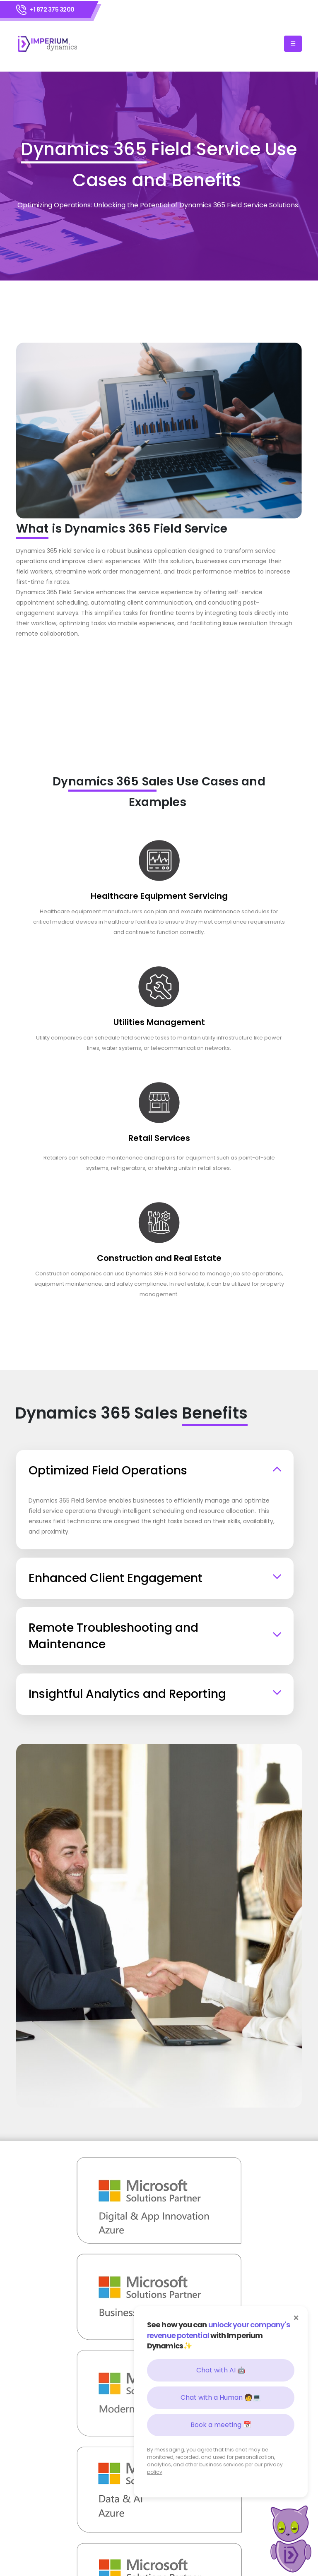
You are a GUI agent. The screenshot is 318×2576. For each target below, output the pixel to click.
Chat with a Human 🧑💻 (221, 2397)
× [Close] (296, 2318)
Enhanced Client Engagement (115, 1578)
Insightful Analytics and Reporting (127, 1694)
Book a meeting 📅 (220, 2425)
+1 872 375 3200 (52, 9)
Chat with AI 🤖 (221, 2370)
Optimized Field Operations (108, 1470)
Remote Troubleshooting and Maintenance (113, 1636)
